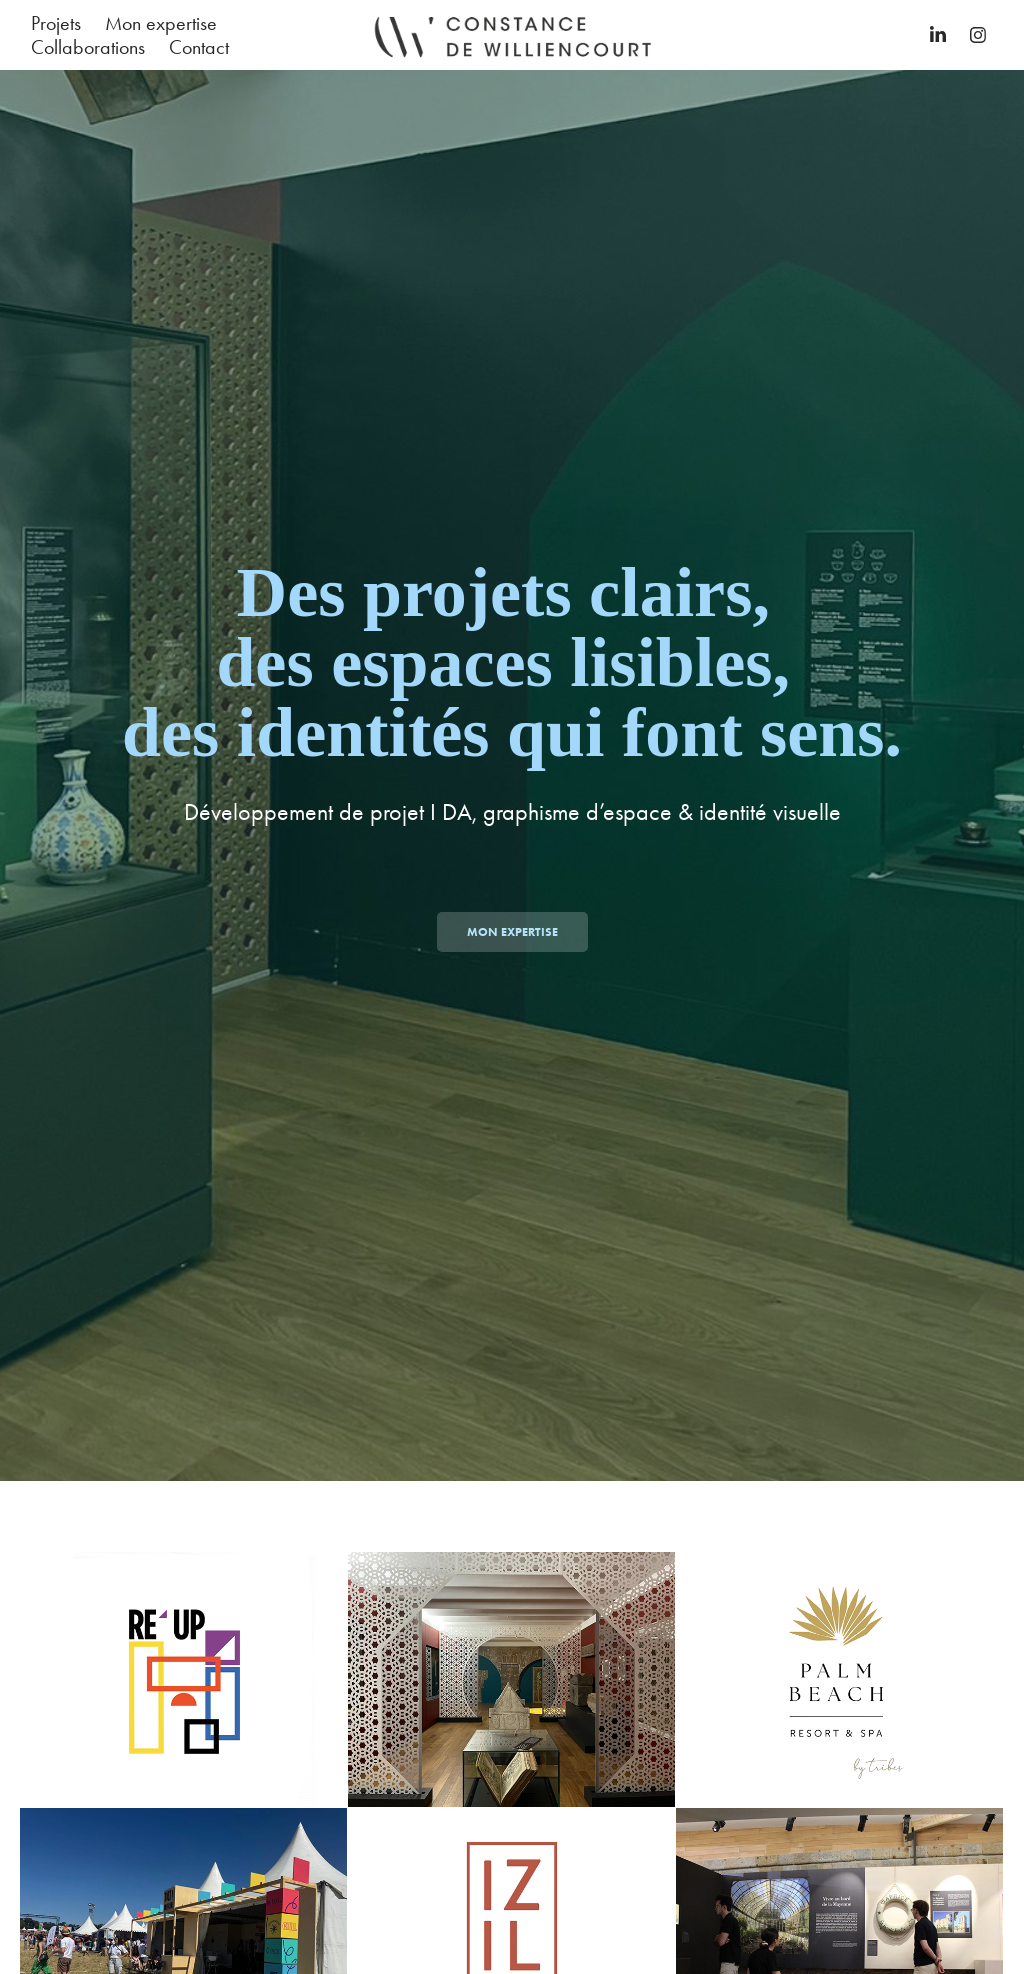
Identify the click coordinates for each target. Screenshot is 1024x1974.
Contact (199, 47)
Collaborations (88, 47)
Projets (56, 23)
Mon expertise (161, 23)
